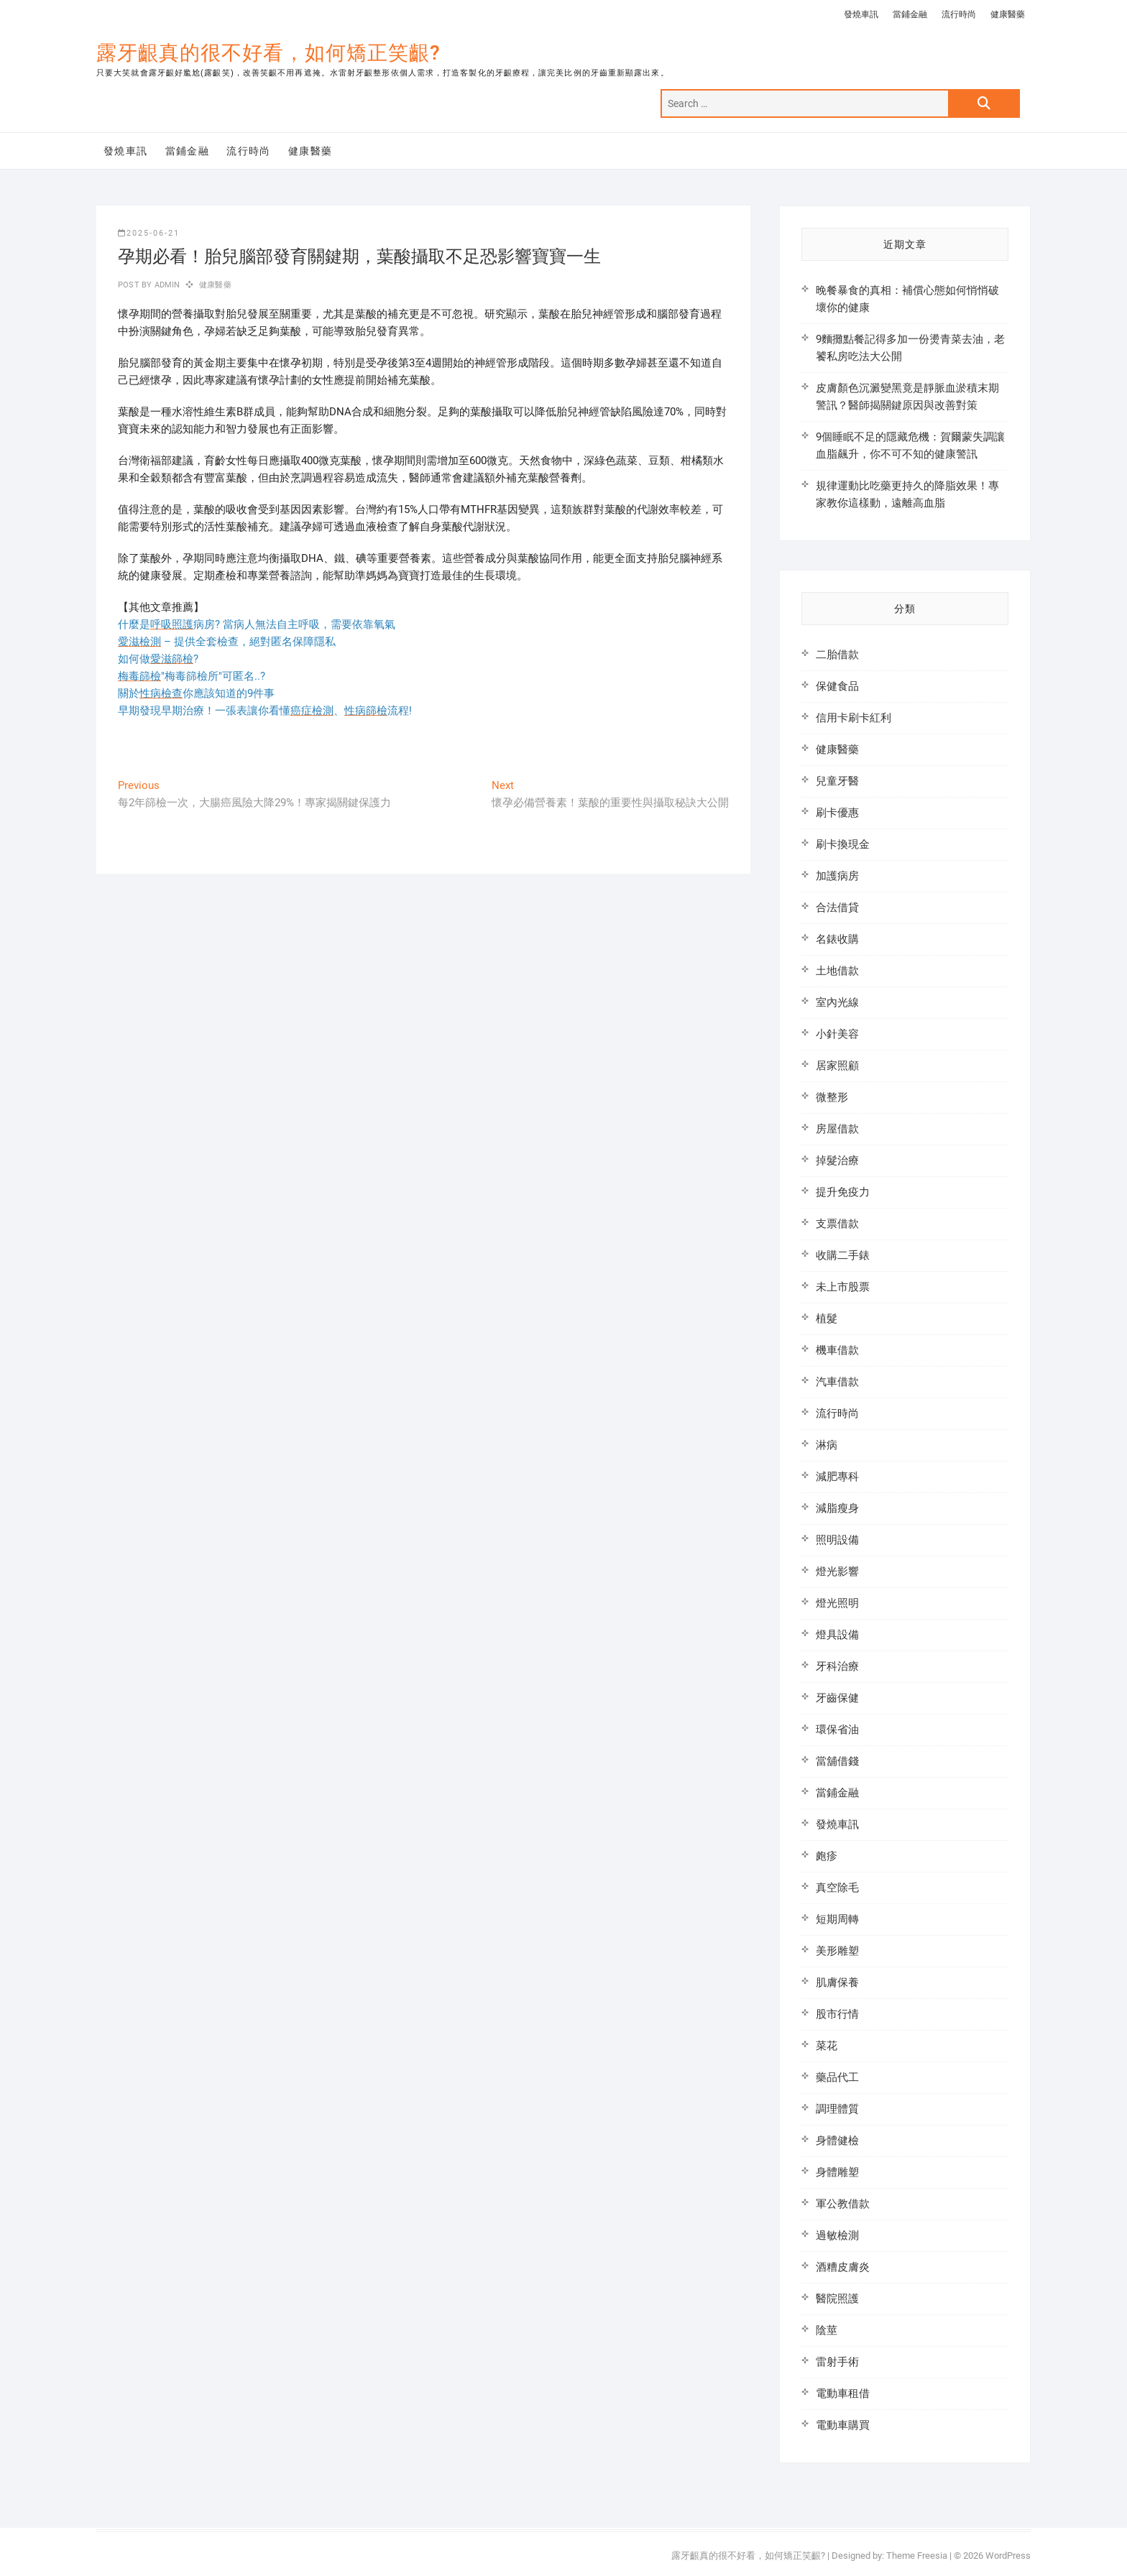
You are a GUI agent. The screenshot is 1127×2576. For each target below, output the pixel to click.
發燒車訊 (861, 14)
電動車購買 (843, 2425)
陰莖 (826, 2330)
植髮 (826, 1318)
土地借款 (837, 970)
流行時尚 (959, 14)
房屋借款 (837, 1128)
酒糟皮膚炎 (843, 2267)
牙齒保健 (837, 1697)
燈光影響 (837, 1571)
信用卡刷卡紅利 (853, 717)
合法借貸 (837, 907)
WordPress (1008, 2555)
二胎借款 (837, 654)
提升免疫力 (843, 1192)
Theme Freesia (916, 2555)
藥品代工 (837, 2077)
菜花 (826, 2045)
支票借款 (837, 1223)
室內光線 (837, 1002)
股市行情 (837, 2014)
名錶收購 (837, 939)
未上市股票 (843, 1286)
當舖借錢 (837, 1761)
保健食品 (837, 686)
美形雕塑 (837, 1950)
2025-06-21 (149, 233)
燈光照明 (837, 1603)
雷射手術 (837, 2361)
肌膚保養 (837, 1982)
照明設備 (837, 1539)
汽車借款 (837, 1381)
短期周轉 (837, 1919)
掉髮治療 (837, 1160)
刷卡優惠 (837, 812)
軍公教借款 (843, 2203)
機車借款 (837, 1350)
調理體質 (837, 2108)
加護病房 (837, 875)
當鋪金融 (910, 14)
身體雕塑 (837, 2172)
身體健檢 (837, 2140)
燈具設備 (837, 1634)
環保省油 (837, 1729)
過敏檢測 (837, 2235)
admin (166, 285)
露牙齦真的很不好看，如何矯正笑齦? (268, 53)
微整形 (832, 1097)
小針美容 (837, 1034)
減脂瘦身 (837, 1508)
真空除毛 (837, 1887)
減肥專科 (837, 1476)
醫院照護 (837, 2298)
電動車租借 (843, 2393)
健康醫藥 (1007, 14)
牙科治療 (837, 1666)
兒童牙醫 (837, 781)
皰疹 (826, 1856)
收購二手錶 (843, 1255)
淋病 (826, 1445)
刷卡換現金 (843, 844)
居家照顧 (837, 1065)
